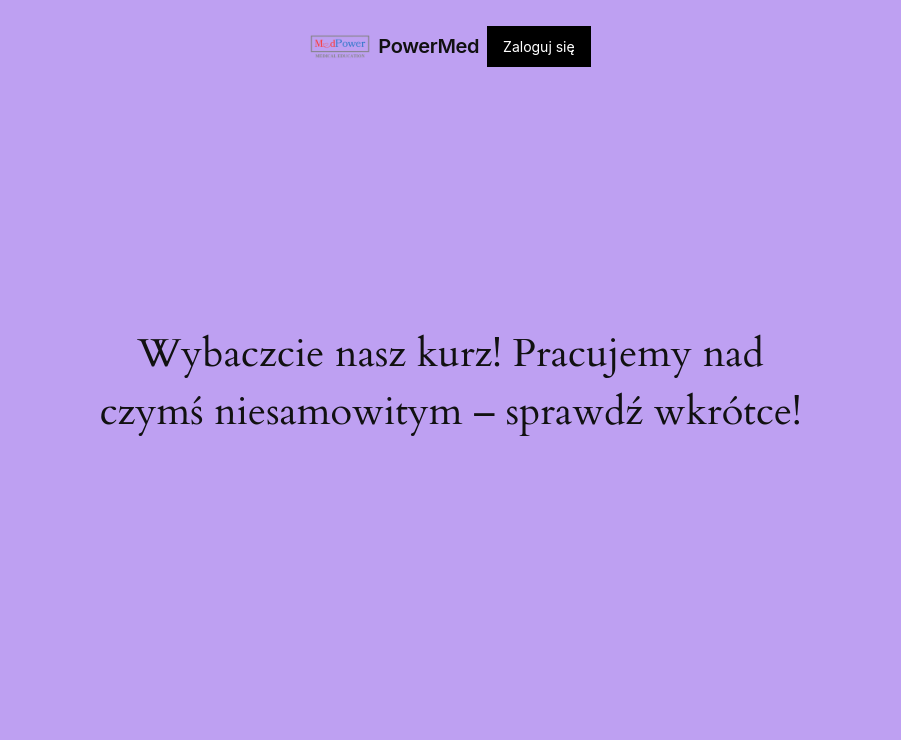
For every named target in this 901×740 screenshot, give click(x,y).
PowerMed (428, 46)
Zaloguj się (539, 46)
